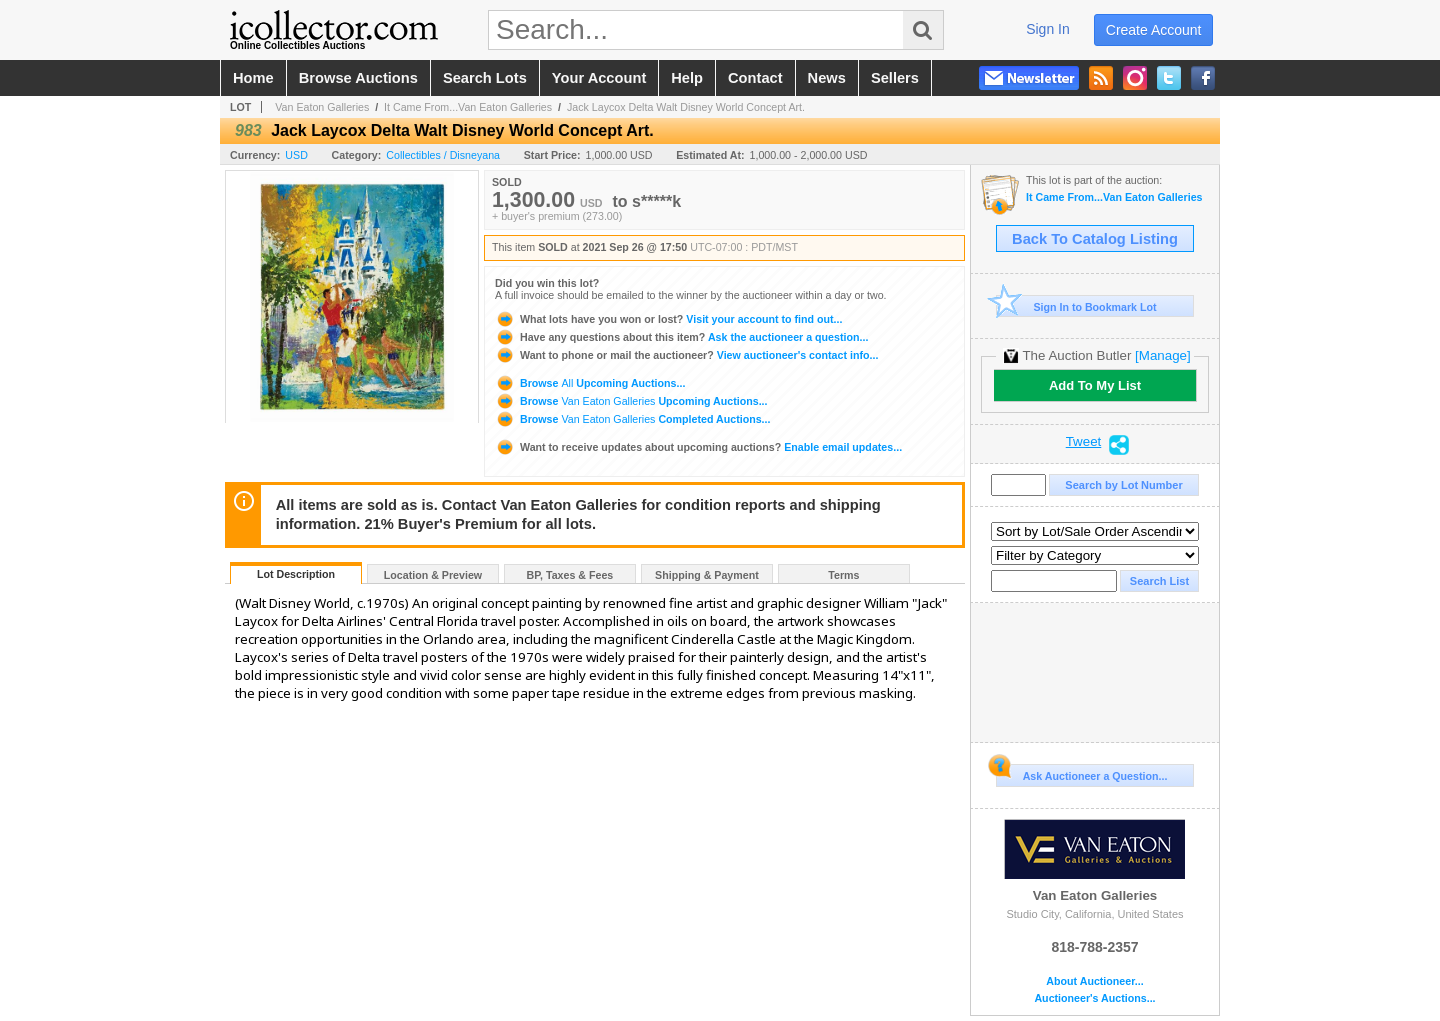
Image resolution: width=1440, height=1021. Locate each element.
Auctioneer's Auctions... (1094, 998)
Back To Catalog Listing (1095, 239)
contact (755, 78)
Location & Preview (433, 575)
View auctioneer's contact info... (686, 355)
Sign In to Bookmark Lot (1076, 306)
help (687, 78)
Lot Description (296, 574)
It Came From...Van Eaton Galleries (468, 107)
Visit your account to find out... (668, 319)
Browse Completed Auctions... (632, 419)
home (253, 78)
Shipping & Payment (707, 575)
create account (1154, 30)
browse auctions (358, 78)
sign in (1048, 29)
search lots (485, 78)
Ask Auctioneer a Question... (1081, 773)
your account (599, 78)
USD (296, 155)
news (827, 78)
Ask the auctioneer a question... (681, 337)
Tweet (1084, 442)
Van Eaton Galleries (322, 107)
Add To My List (1095, 385)
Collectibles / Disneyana (443, 155)
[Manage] (1162, 355)
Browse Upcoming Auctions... (590, 383)
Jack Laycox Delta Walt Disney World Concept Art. (686, 107)
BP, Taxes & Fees (570, 575)
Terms (843, 575)
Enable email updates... (698, 447)
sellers (895, 78)
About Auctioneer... (1094, 981)
